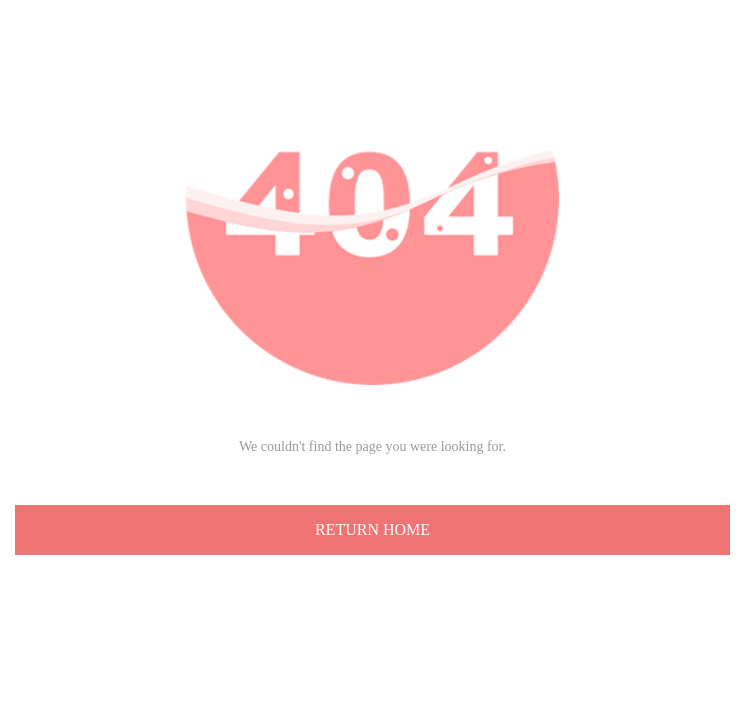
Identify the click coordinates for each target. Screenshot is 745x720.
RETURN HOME (372, 529)
